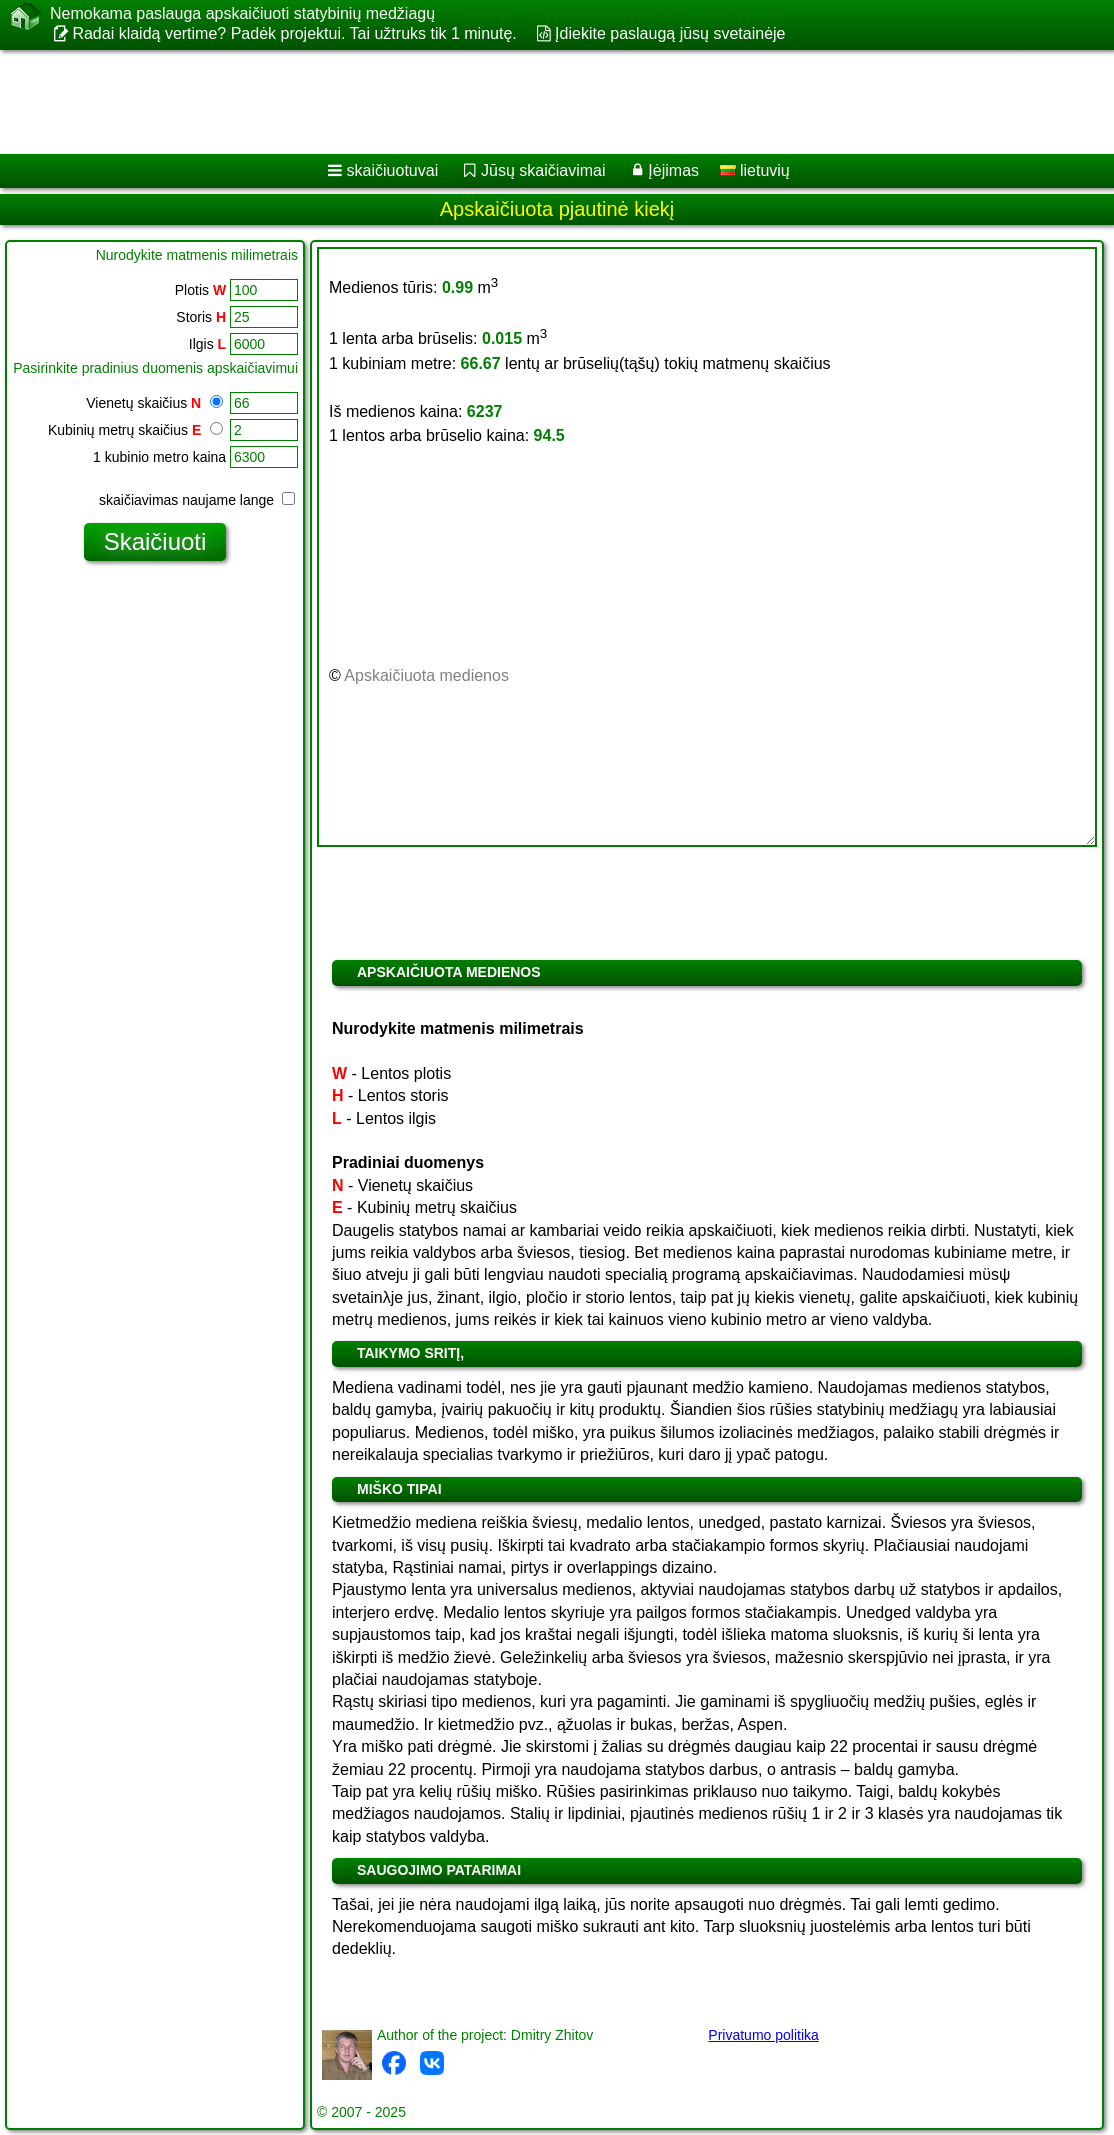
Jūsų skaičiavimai (543, 170)
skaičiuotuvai (393, 170)
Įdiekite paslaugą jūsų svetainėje (670, 33)
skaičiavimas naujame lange (197, 500)
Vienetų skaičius (154, 403)
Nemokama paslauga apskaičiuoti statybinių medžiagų (242, 14)
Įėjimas (673, 170)
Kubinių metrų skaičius (135, 430)
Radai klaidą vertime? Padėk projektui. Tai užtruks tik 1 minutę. (294, 33)
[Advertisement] (536, 102)
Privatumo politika (763, 2035)
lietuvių (755, 170)
